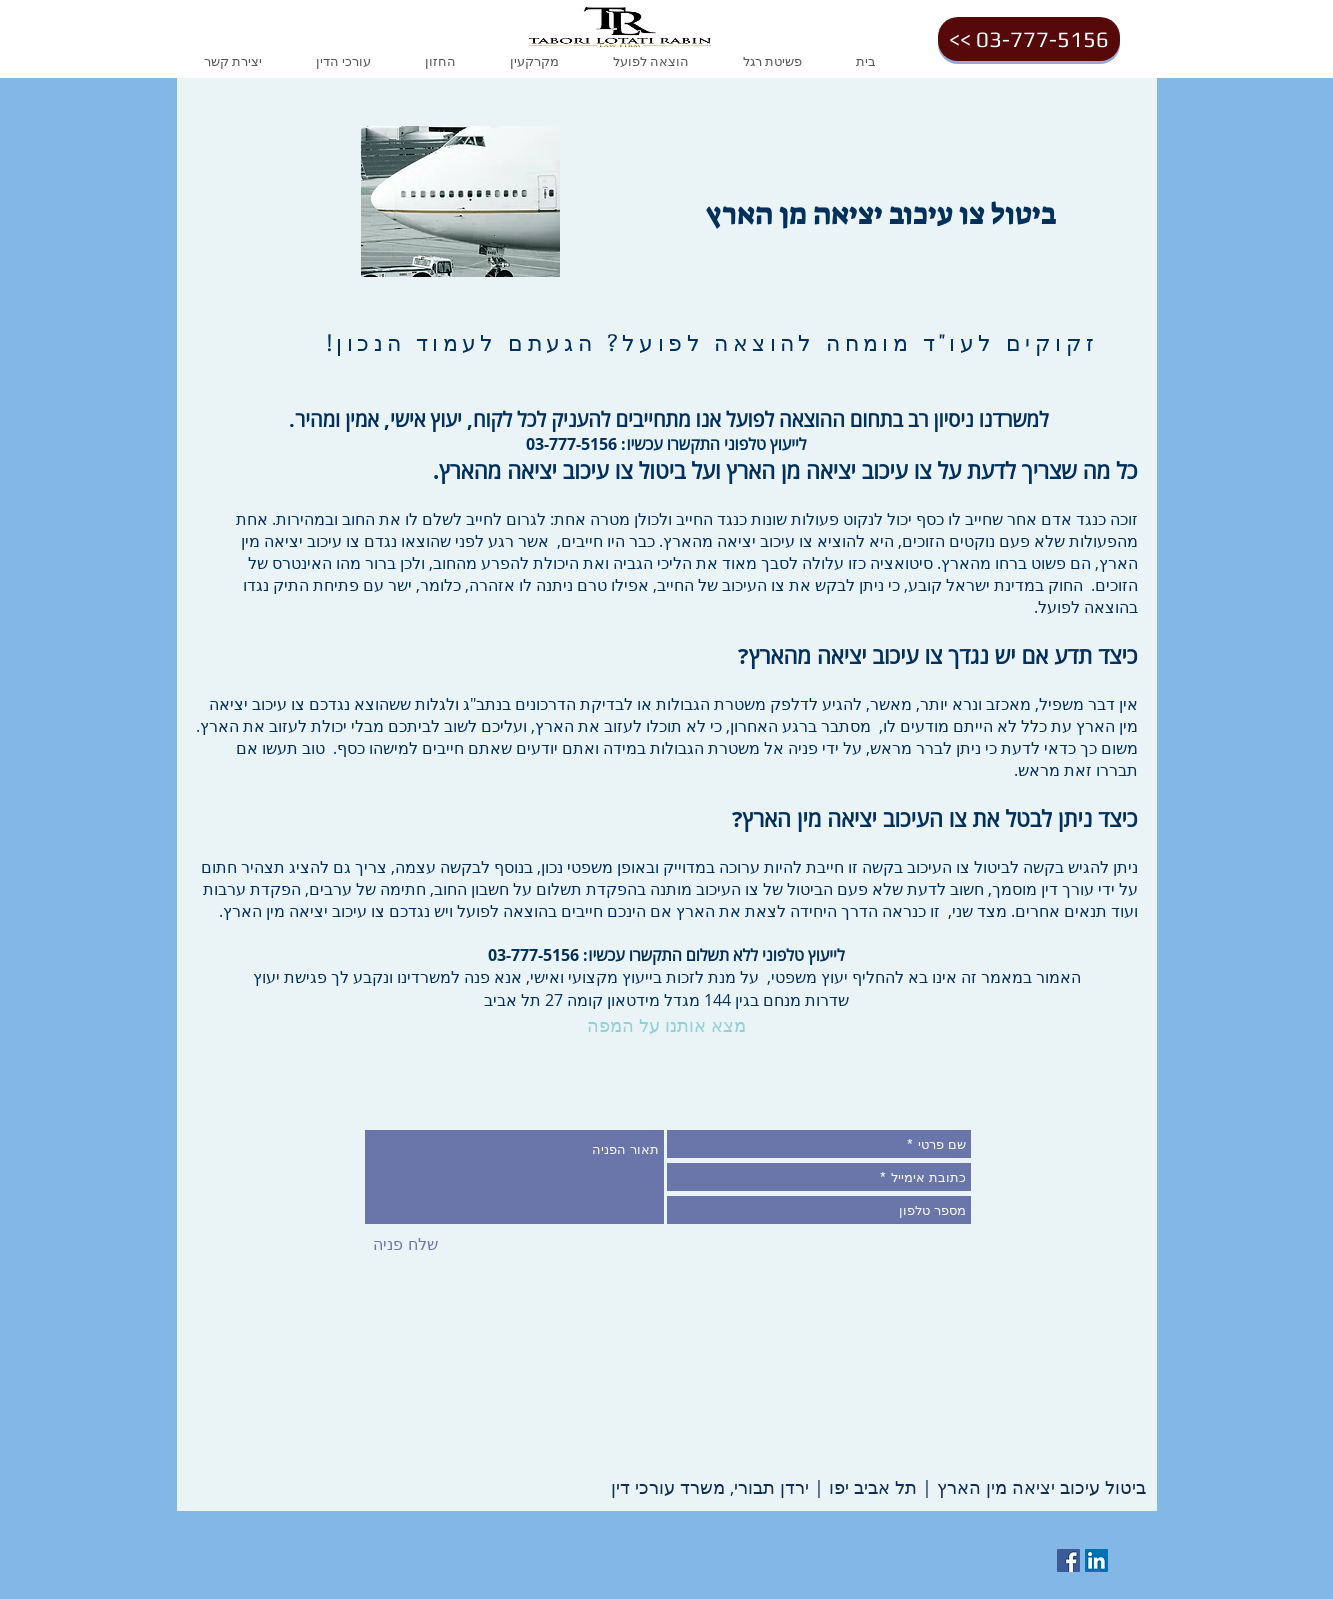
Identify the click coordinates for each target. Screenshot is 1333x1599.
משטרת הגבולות (711, 704)
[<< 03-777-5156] (1029, 39)
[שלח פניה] (405, 1245)
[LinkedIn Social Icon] (1096, 1560)
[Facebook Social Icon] (1068, 1560)
